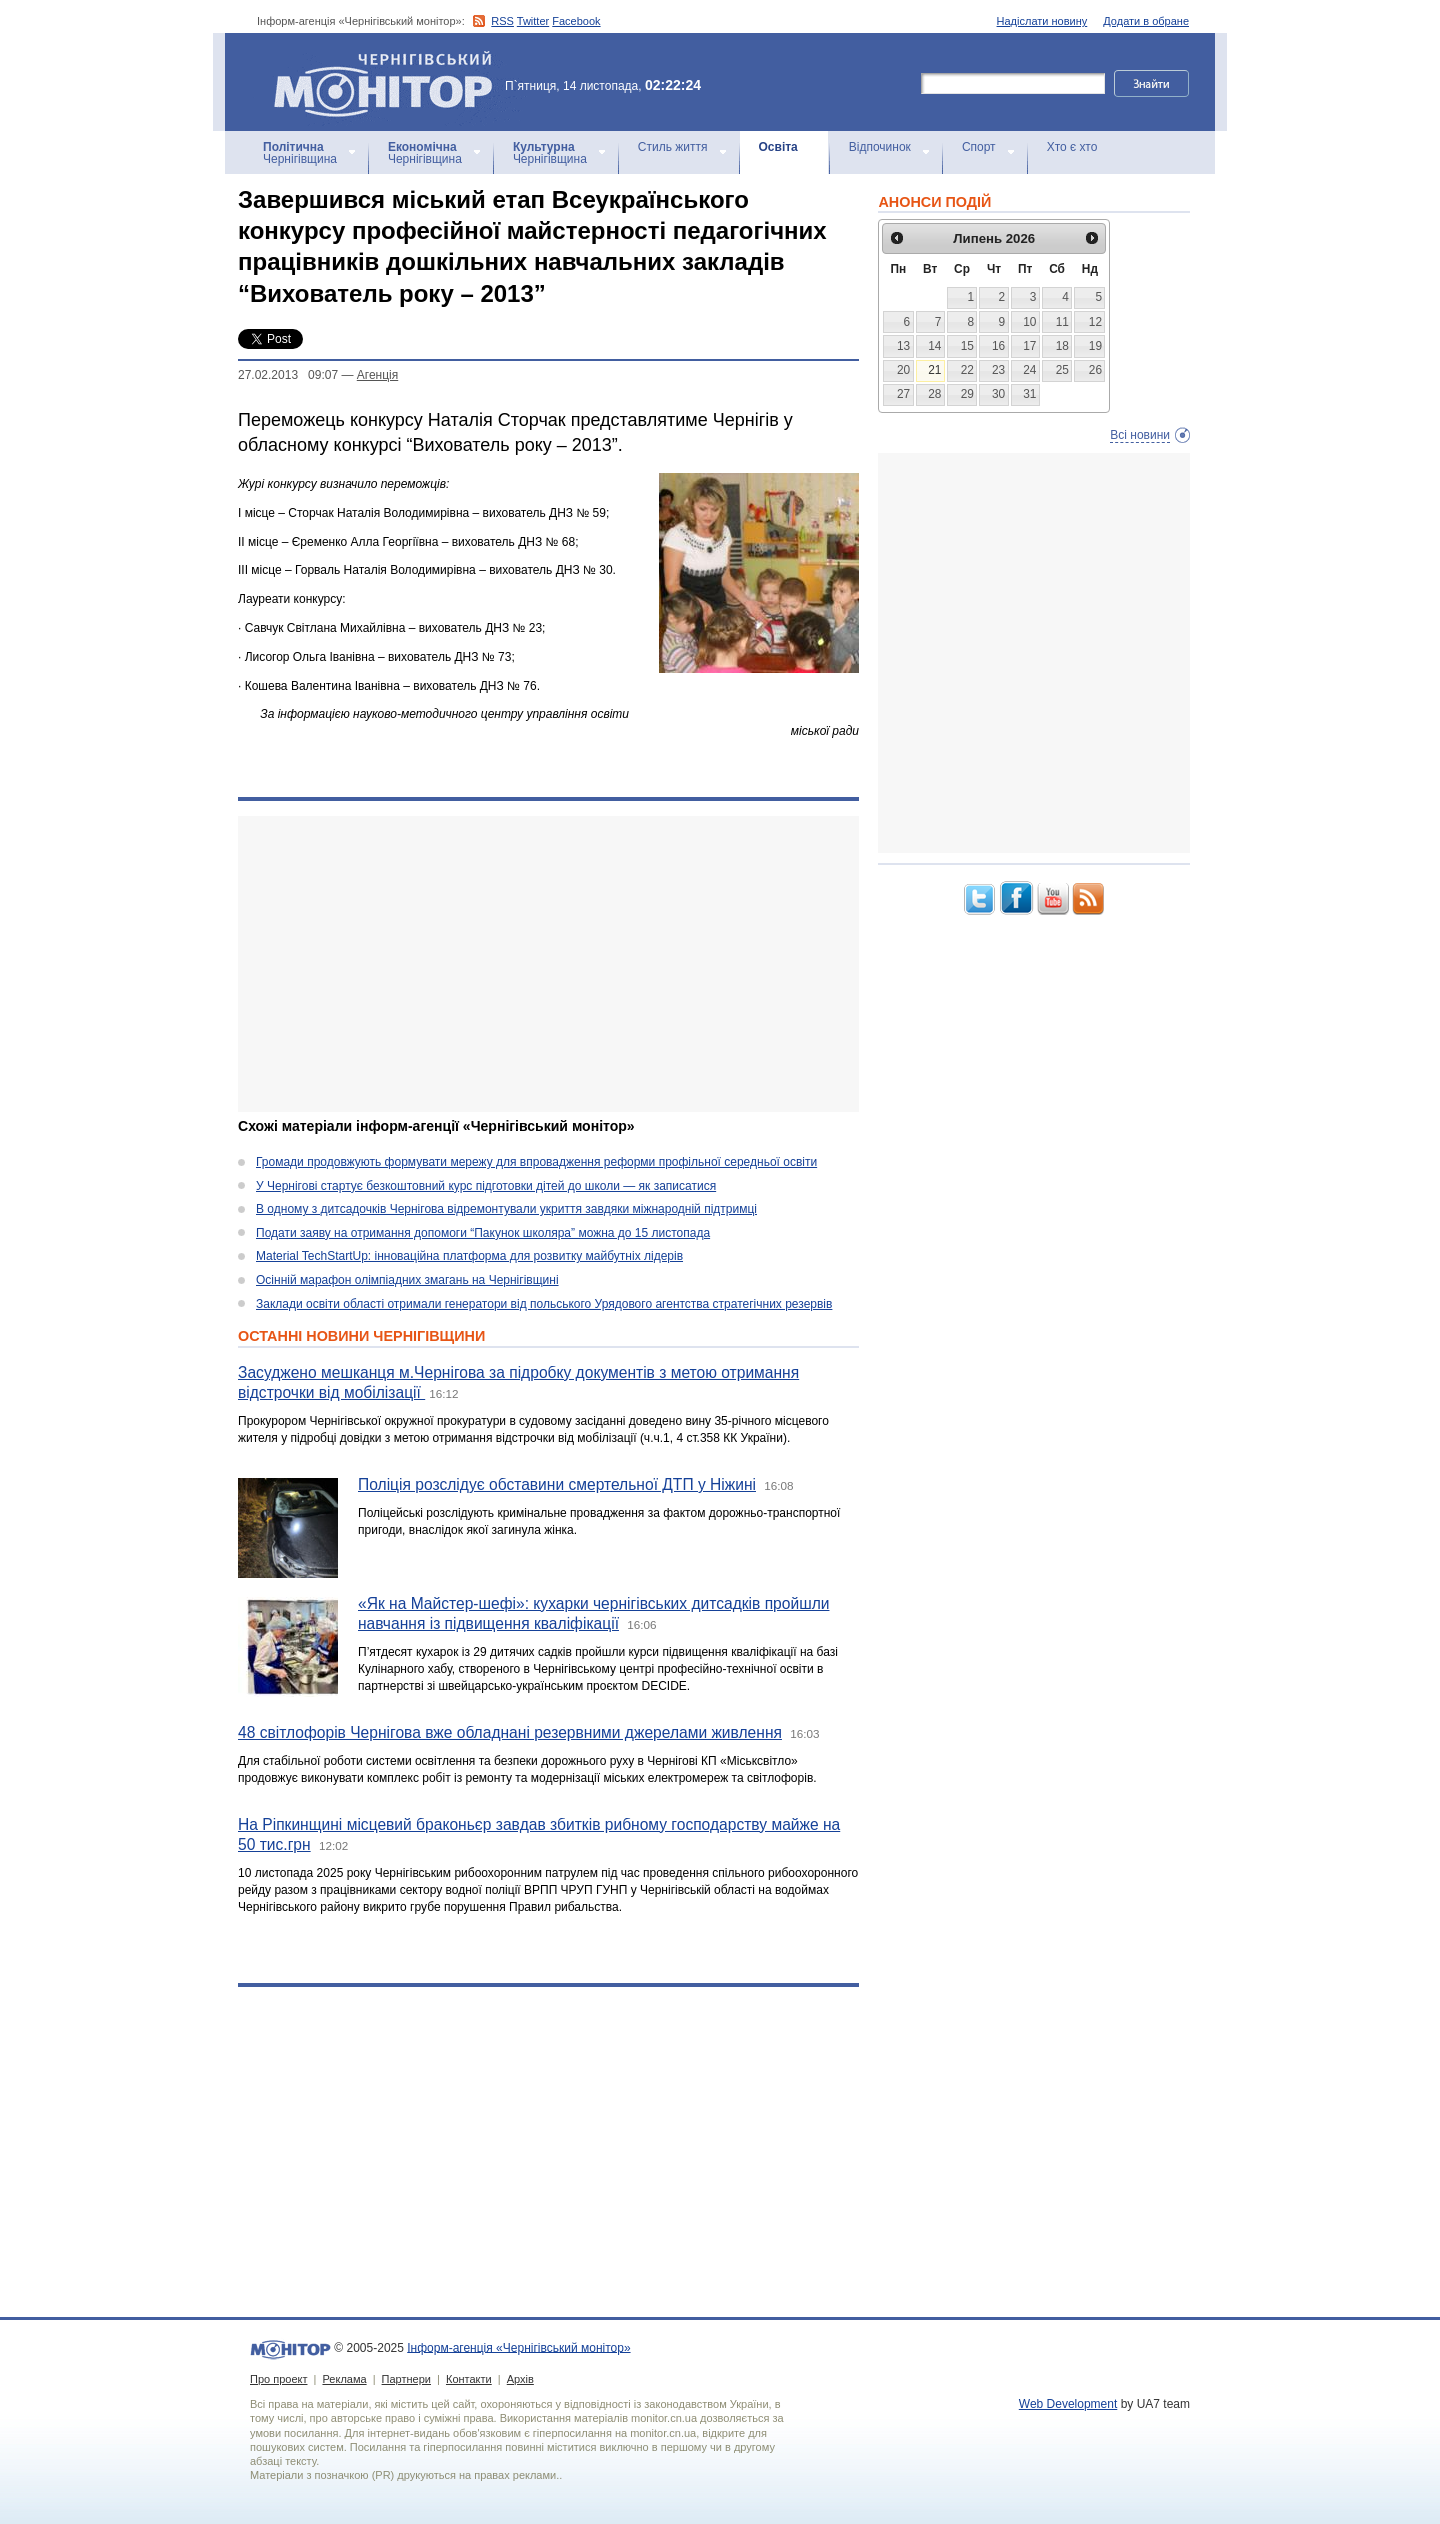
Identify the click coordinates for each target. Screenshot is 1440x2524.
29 (967, 394)
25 (1062, 370)
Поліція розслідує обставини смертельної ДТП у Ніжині (557, 1484)
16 (998, 346)
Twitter (533, 21)
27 (903, 394)
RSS (502, 21)
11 (1062, 322)
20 (903, 370)
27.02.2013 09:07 (288, 375)
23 (998, 370)
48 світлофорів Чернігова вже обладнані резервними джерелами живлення (510, 1732)
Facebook (576, 21)
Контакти (469, 2379)
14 (934, 346)
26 (1095, 370)
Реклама (344, 2379)
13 (903, 346)
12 (1095, 322)
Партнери (406, 2379)
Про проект (278, 2379)
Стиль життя (673, 147)
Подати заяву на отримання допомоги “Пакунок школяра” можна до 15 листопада (483, 1233)
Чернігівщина (300, 153)
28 (934, 394)
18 (1062, 346)
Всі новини (1140, 435)
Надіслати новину (1042, 21)
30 (998, 394)
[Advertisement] (548, 964)
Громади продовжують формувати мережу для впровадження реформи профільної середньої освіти (536, 1162)
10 (1029, 322)
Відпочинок (880, 147)
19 (1095, 346)
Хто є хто (1072, 147)
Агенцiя (377, 375)
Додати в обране (1146, 21)
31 (1029, 394)
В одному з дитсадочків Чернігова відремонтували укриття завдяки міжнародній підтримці (506, 1209)
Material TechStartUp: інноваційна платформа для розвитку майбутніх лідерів (469, 1256)
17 (1029, 346)
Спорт (979, 147)
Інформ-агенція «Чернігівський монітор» (390, 82)
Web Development (1068, 2404)
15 (967, 346)
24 (1029, 370)
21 (934, 370)
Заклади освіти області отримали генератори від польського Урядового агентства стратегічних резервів (544, 1304)
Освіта (778, 147)
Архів (520, 2379)
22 (967, 370)
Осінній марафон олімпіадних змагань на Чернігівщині (407, 1280)
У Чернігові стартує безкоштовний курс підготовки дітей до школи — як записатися (486, 1186)
